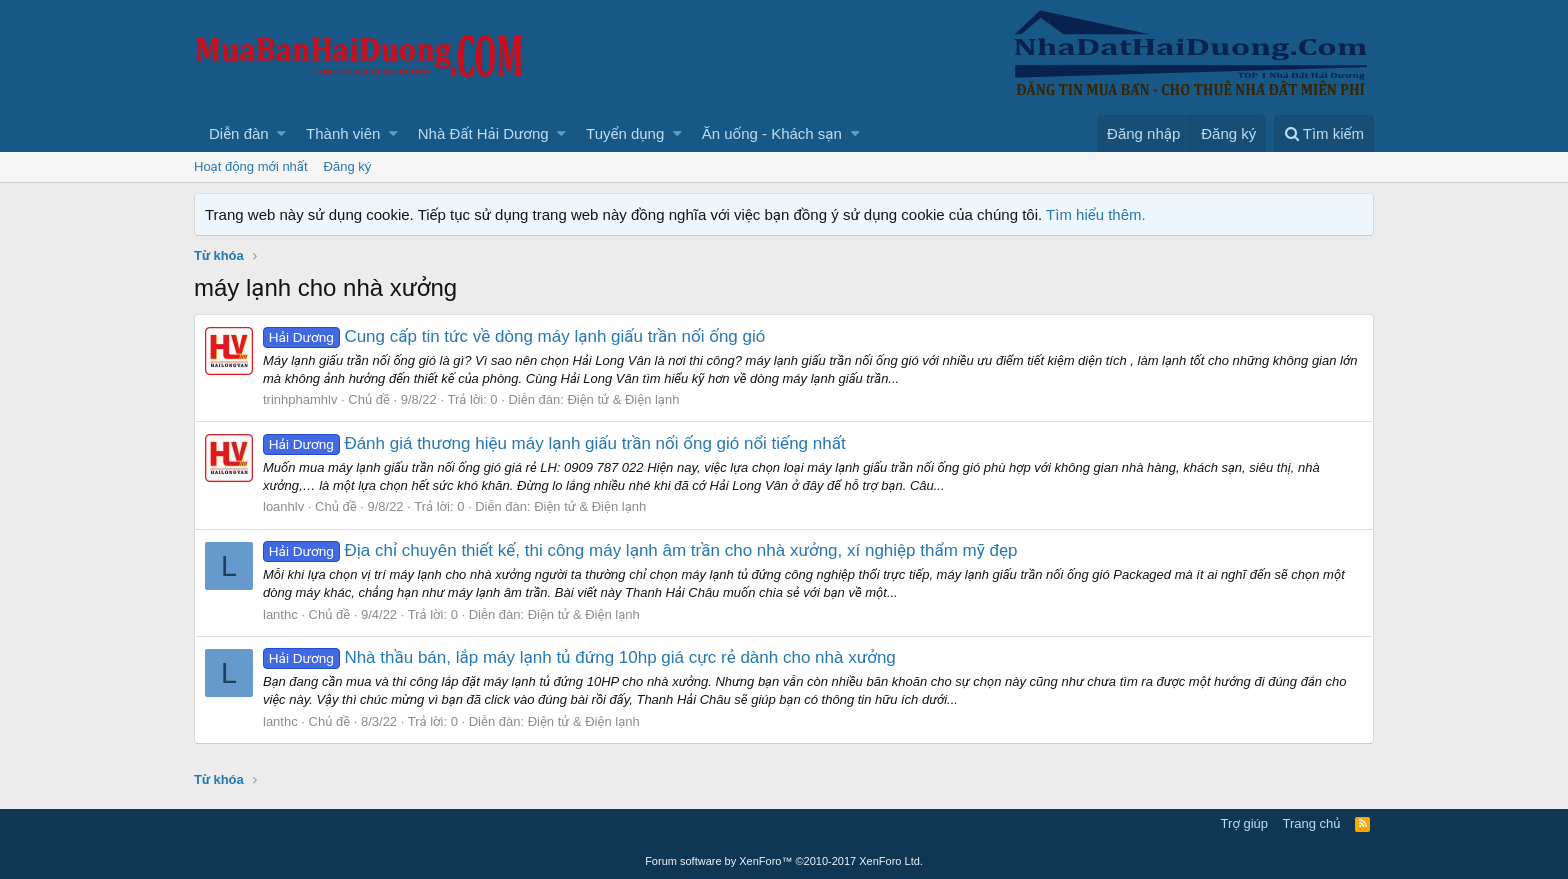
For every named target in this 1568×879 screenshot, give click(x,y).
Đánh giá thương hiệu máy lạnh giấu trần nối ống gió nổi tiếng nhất (554, 443)
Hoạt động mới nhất (251, 166)
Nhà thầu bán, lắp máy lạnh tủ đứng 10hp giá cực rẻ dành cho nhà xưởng (579, 657)
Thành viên (343, 133)
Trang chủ (1312, 823)
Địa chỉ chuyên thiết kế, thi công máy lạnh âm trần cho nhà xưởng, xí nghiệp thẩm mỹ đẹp (640, 550)
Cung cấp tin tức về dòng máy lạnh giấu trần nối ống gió (514, 336)
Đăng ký (348, 166)
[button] (281, 133)
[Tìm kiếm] (1324, 133)
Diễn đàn (239, 133)
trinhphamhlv (300, 399)
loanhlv (283, 506)
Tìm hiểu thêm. (1096, 214)
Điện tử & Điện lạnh (623, 399)
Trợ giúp (1244, 823)
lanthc (280, 614)
